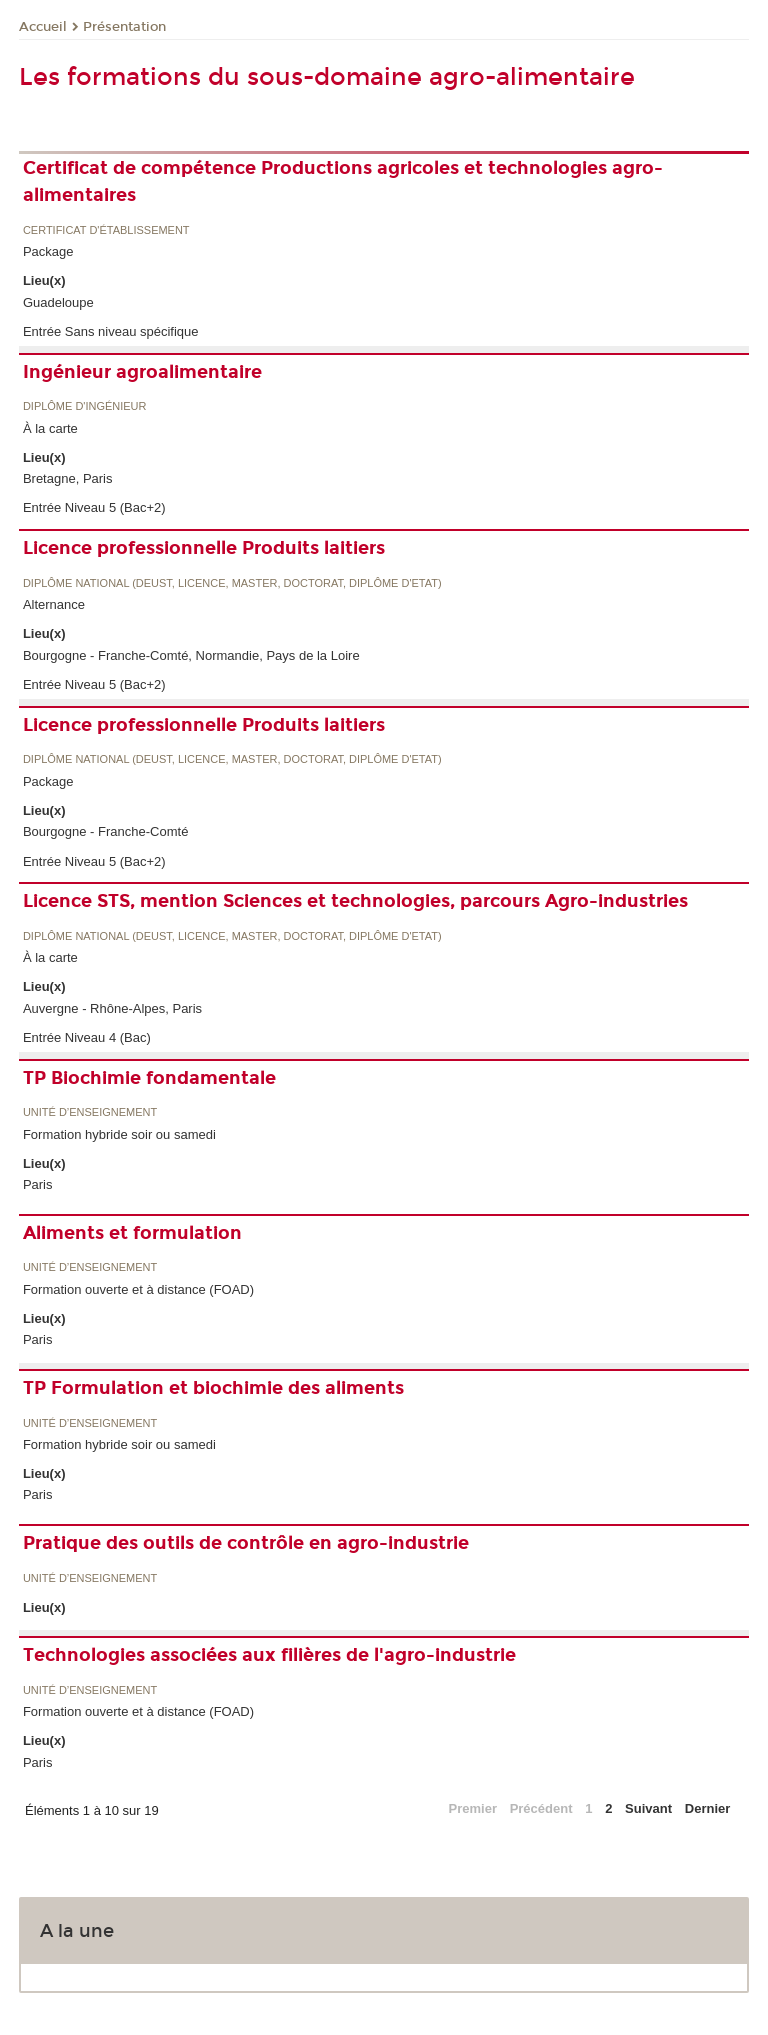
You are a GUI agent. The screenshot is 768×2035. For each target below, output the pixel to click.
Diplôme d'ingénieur (85, 406)
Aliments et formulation (132, 1233)
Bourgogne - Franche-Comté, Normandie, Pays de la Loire (191, 655)
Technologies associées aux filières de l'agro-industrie (269, 1655)
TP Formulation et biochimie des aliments (213, 1388)
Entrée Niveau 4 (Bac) (87, 1037)
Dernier (708, 1808)
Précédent (541, 1808)
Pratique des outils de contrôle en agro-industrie (246, 1543)
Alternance (54, 604)
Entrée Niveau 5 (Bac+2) (94, 507)
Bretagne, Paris (68, 478)
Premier (473, 1808)
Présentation (124, 27)
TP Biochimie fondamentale (149, 1078)
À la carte (50, 428)
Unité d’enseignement (90, 1112)
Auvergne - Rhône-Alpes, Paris (112, 1008)
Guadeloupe (58, 302)
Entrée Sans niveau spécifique (111, 331)
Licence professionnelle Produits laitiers (204, 548)
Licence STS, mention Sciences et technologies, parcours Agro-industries (355, 901)
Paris (38, 1184)
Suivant (648, 1808)
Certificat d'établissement (106, 230)
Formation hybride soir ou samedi (119, 1134)
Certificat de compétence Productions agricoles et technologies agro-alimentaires (343, 181)
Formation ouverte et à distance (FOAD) (138, 1289)
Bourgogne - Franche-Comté (105, 831)
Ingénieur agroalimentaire (142, 372)
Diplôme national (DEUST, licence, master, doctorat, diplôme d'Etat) (232, 583)
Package (48, 251)
